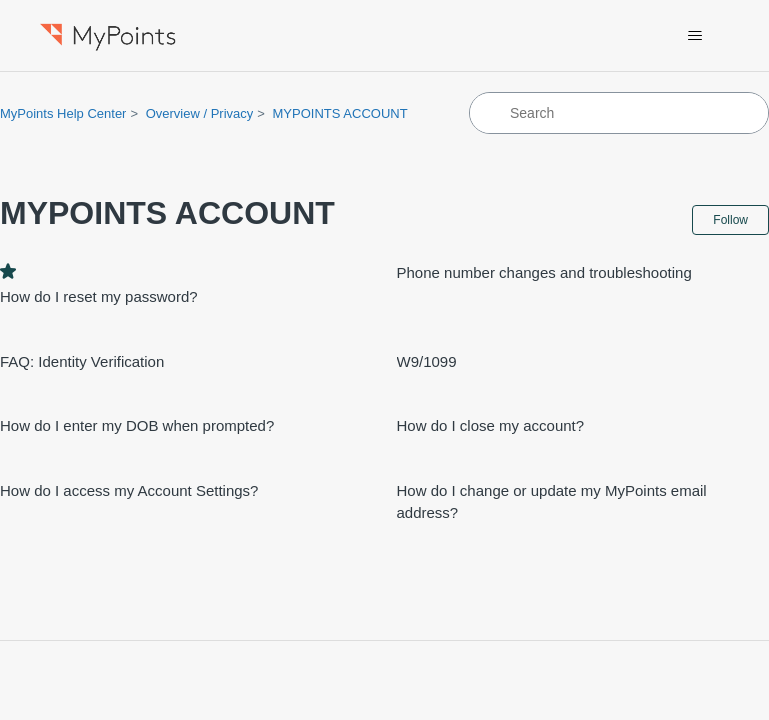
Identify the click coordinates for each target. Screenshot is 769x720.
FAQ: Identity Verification (82, 361)
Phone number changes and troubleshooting (544, 272)
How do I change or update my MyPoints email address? (552, 502)
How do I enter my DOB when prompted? (137, 425)
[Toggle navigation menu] (695, 36)
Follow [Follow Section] (730, 220)
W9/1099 (427, 361)
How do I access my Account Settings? (129, 490)
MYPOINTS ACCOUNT (340, 113)
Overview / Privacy (200, 113)
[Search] (619, 113)
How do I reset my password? (99, 296)
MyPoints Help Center (63, 113)
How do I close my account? (491, 425)
